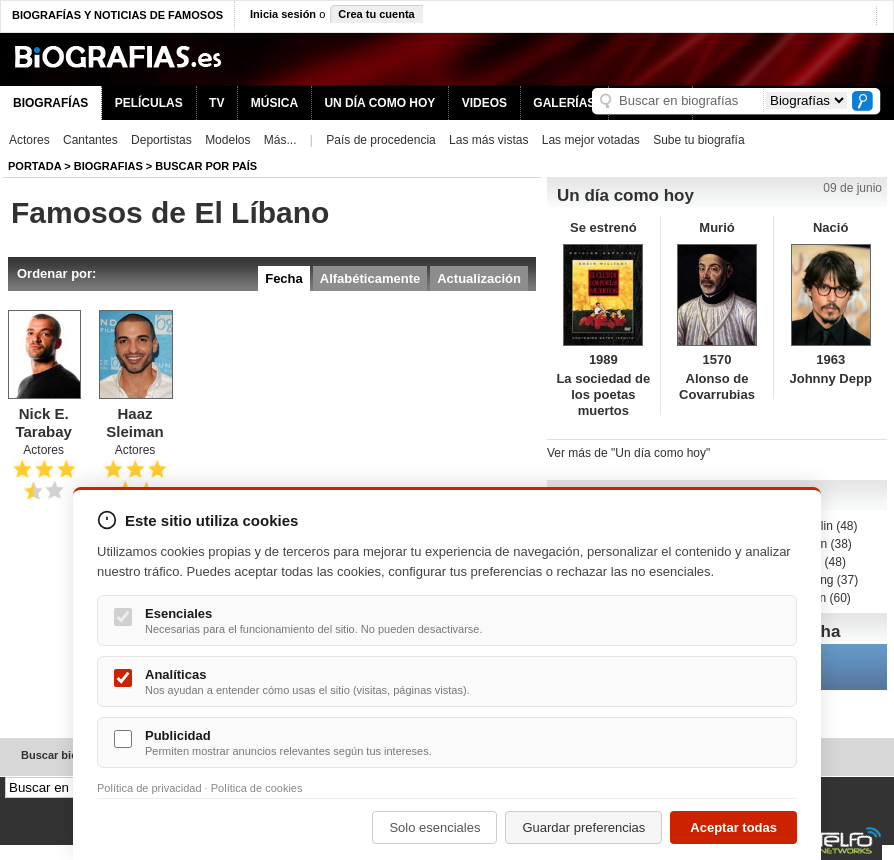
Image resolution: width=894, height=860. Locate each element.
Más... (280, 140)
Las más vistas (488, 140)
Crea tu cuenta (376, 14)
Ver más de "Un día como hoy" (628, 453)
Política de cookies (257, 788)
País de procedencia (380, 140)
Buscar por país (206, 166)
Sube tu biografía (698, 140)
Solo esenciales (434, 827)
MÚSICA (274, 103)
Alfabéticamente (370, 278)
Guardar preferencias (583, 827)
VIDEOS (484, 103)
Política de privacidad (149, 788)
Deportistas (161, 140)
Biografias (108, 166)
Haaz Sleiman (135, 422)
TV (216, 103)
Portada (34, 166)
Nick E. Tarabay (43, 422)
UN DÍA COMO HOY (379, 103)
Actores (29, 140)
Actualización (479, 278)
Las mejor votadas (591, 140)
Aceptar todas (733, 827)
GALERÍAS (564, 103)
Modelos (227, 140)
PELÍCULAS (149, 103)
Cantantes (90, 140)
